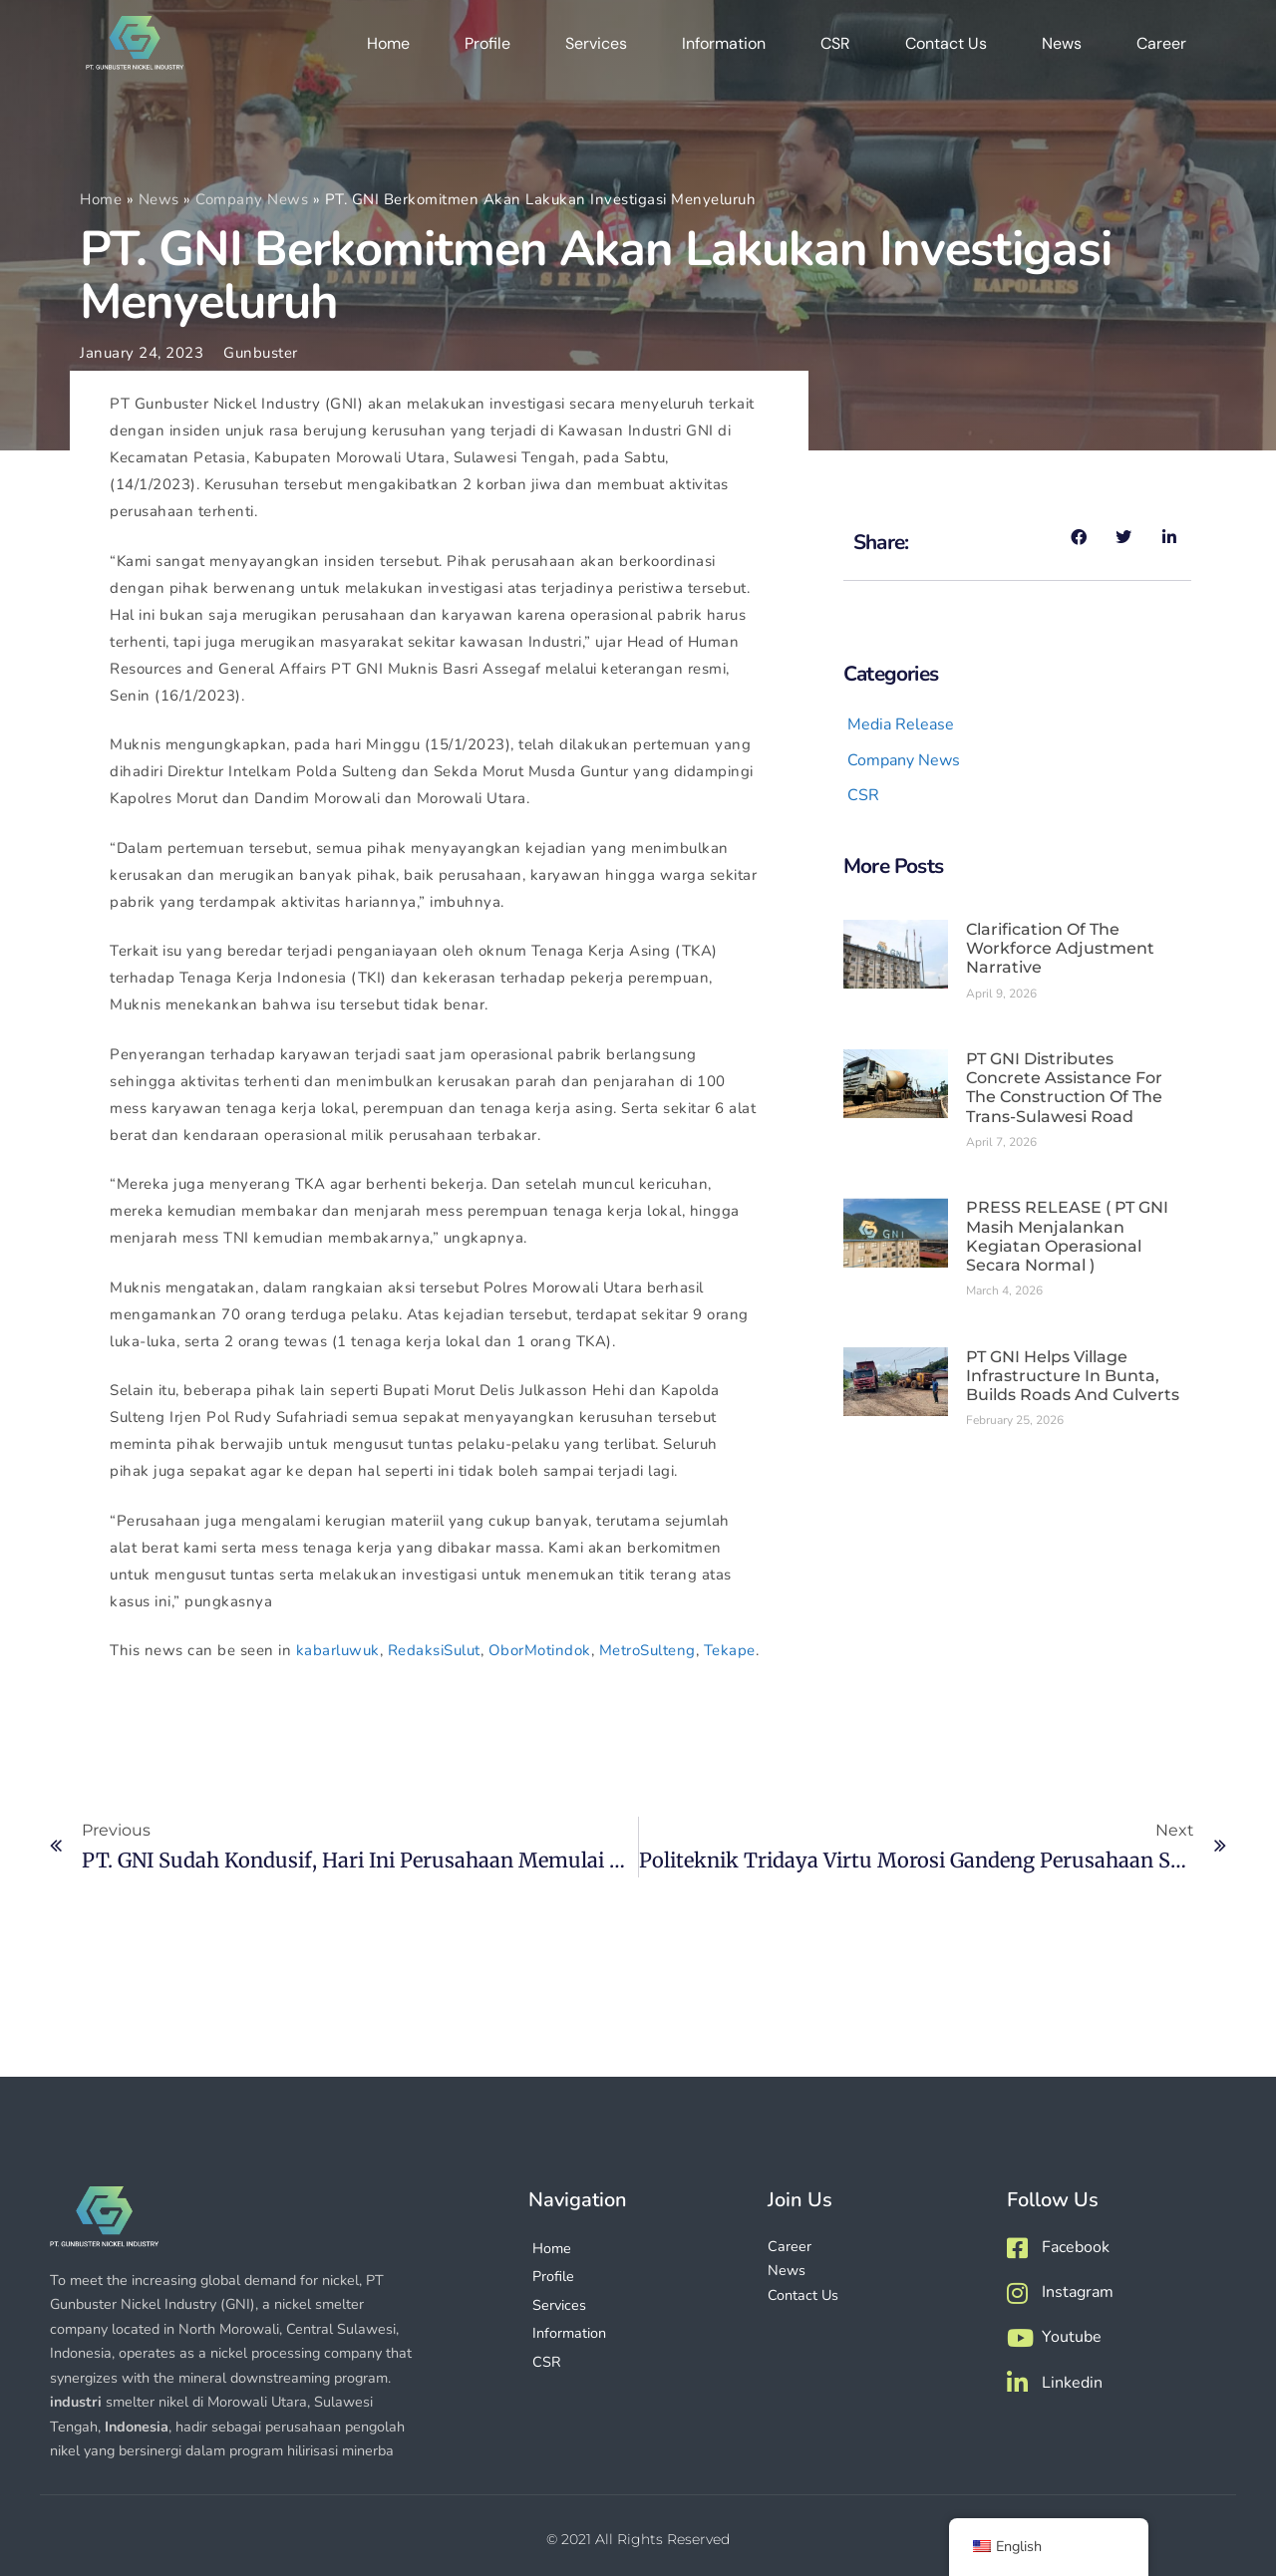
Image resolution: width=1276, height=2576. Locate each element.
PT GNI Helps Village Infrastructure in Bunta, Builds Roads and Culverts (1072, 1375)
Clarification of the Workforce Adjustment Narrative (1060, 948)
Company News (251, 199)
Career (1161, 49)
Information (724, 49)
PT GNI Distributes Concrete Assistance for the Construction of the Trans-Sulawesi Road (1064, 1087)
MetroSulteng (647, 1650)
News (1062, 49)
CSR (835, 49)
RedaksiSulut (434, 1650)
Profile (487, 49)
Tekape (730, 1650)
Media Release (900, 724)
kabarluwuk (338, 1650)
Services (596, 49)
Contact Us (946, 49)
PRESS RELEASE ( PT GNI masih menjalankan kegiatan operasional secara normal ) (1067, 1236)
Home (388, 49)
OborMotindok (539, 1650)
